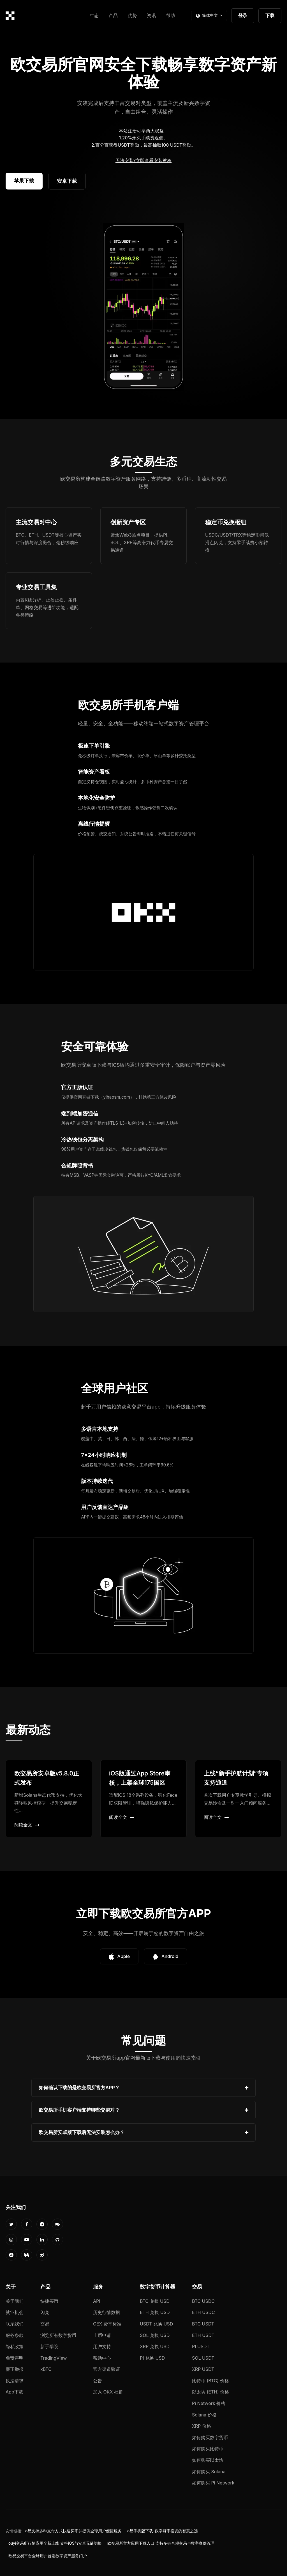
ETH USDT (203, 2335)
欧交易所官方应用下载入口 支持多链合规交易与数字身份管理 (160, 2543)
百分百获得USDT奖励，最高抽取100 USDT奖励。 (145, 145)
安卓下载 (67, 181)
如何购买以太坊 (207, 2460)
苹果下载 (24, 181)
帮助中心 (102, 2358)
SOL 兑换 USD (155, 2335)
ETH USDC (203, 2312)
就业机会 (15, 2312)
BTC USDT (203, 2324)
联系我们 (15, 2324)
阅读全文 (27, 1825)
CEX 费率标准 (107, 2324)
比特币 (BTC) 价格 (210, 2380)
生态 (94, 15)
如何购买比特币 (207, 2448)
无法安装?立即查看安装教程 (143, 160)
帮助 (170, 15)
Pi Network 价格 (208, 2403)
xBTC (46, 2369)
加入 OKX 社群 (108, 2392)
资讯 (151, 15)
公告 (97, 2380)
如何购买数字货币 (210, 2437)
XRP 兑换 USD (155, 2346)
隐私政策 (15, 2346)
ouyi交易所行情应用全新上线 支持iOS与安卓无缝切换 (55, 2543)
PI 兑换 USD (152, 2358)
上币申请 (102, 2335)
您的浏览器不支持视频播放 (143, 307)
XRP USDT (203, 2369)
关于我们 (15, 2301)
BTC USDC (203, 2301)
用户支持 (102, 2346)
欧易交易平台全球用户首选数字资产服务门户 (47, 2556)
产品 (113, 15)
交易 (44, 2324)
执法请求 (15, 2380)
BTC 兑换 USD (155, 2301)
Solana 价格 (204, 2415)
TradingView (53, 2358)
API (96, 2301)
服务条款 (15, 2335)
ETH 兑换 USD (155, 2312)
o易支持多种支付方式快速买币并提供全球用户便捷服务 (73, 2531)
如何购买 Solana (209, 2471)
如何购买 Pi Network (213, 2483)
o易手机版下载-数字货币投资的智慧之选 (162, 2531)
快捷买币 (49, 2301)
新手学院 (49, 2346)
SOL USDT (203, 2358)
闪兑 (44, 2312)
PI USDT (201, 2346)
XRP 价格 (201, 2426)
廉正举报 (15, 2369)
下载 (269, 15)
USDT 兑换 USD (156, 2324)
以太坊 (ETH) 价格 (210, 2392)
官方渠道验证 (106, 2369)
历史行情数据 (106, 2312)
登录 (242, 15)
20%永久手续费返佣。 (145, 138)
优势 (132, 15)
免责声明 (15, 2358)
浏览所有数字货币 (58, 2335)
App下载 (14, 2392)
